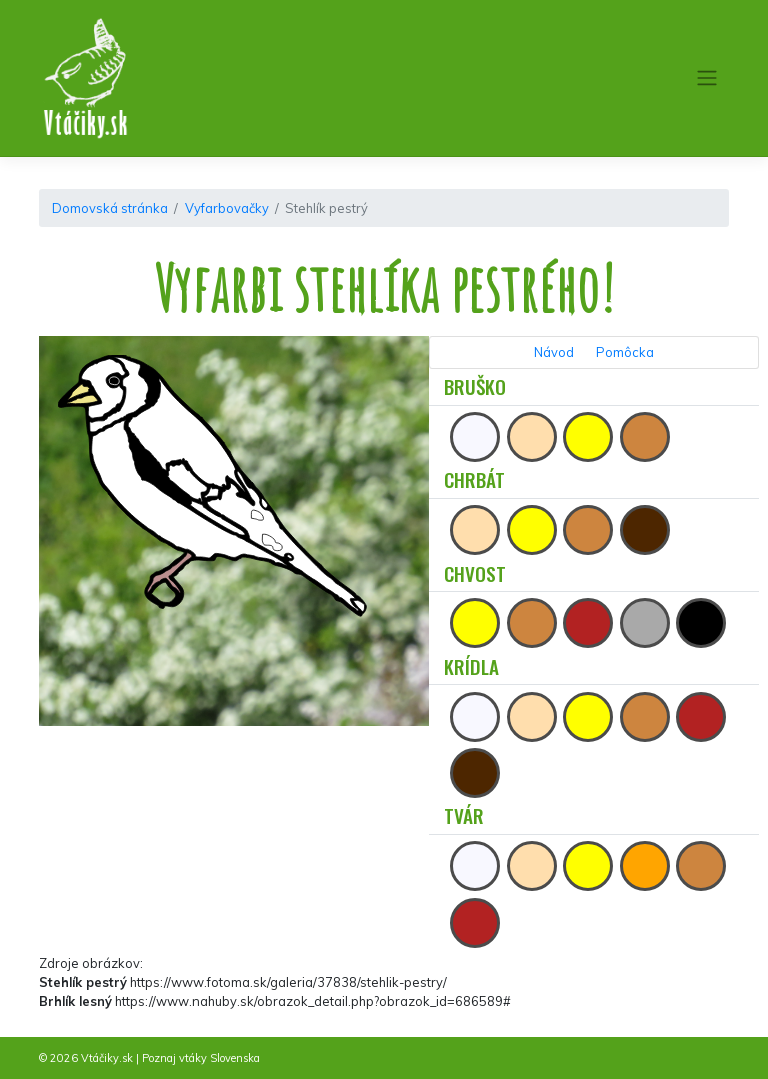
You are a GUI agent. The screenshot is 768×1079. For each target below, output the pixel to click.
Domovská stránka (110, 208)
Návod (554, 352)
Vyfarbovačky (227, 208)
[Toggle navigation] (707, 78)
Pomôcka (625, 352)
